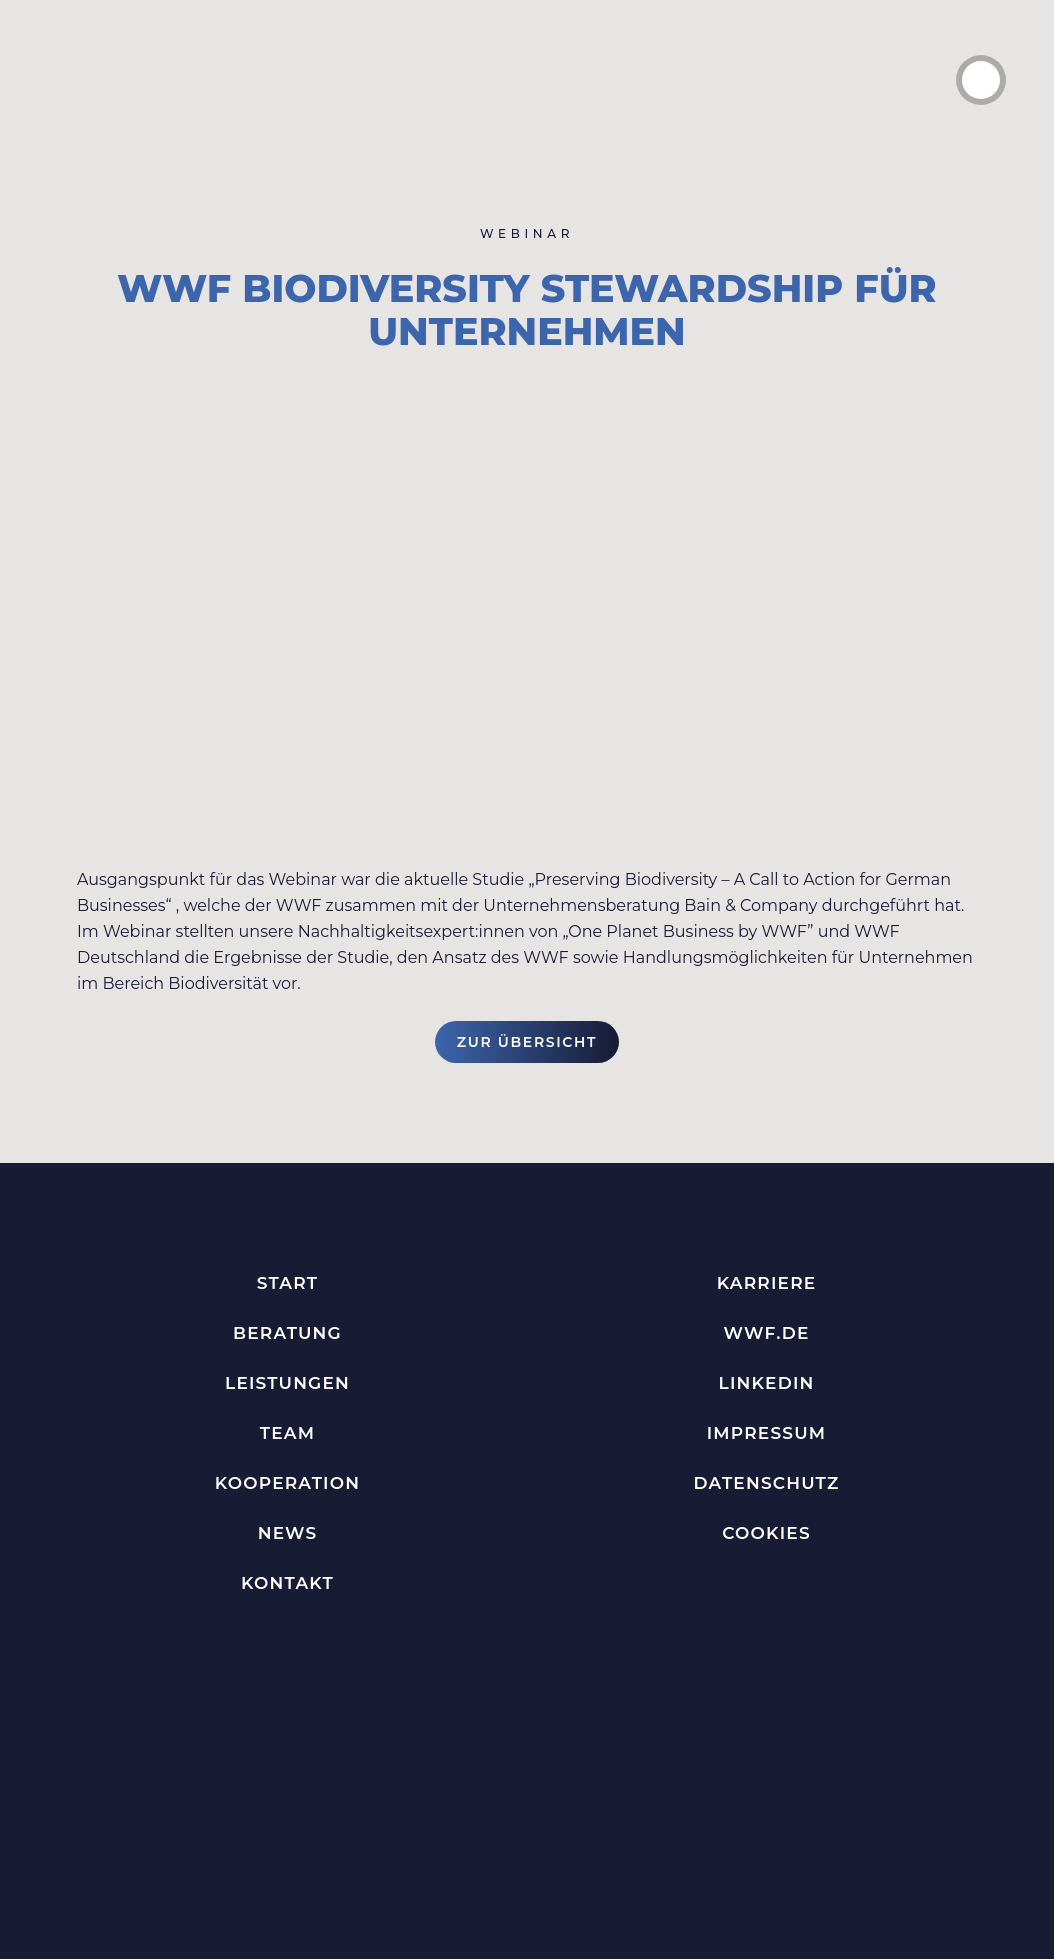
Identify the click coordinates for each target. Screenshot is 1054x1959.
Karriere (767, 1283)
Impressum (766, 1433)
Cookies (766, 1533)
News (288, 1533)
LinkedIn (767, 1383)
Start (287, 1283)
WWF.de (766, 1333)
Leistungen (287, 1383)
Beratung (287, 1333)
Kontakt (287, 1583)
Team (287, 1433)
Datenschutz (767, 1483)
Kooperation (287, 1483)
